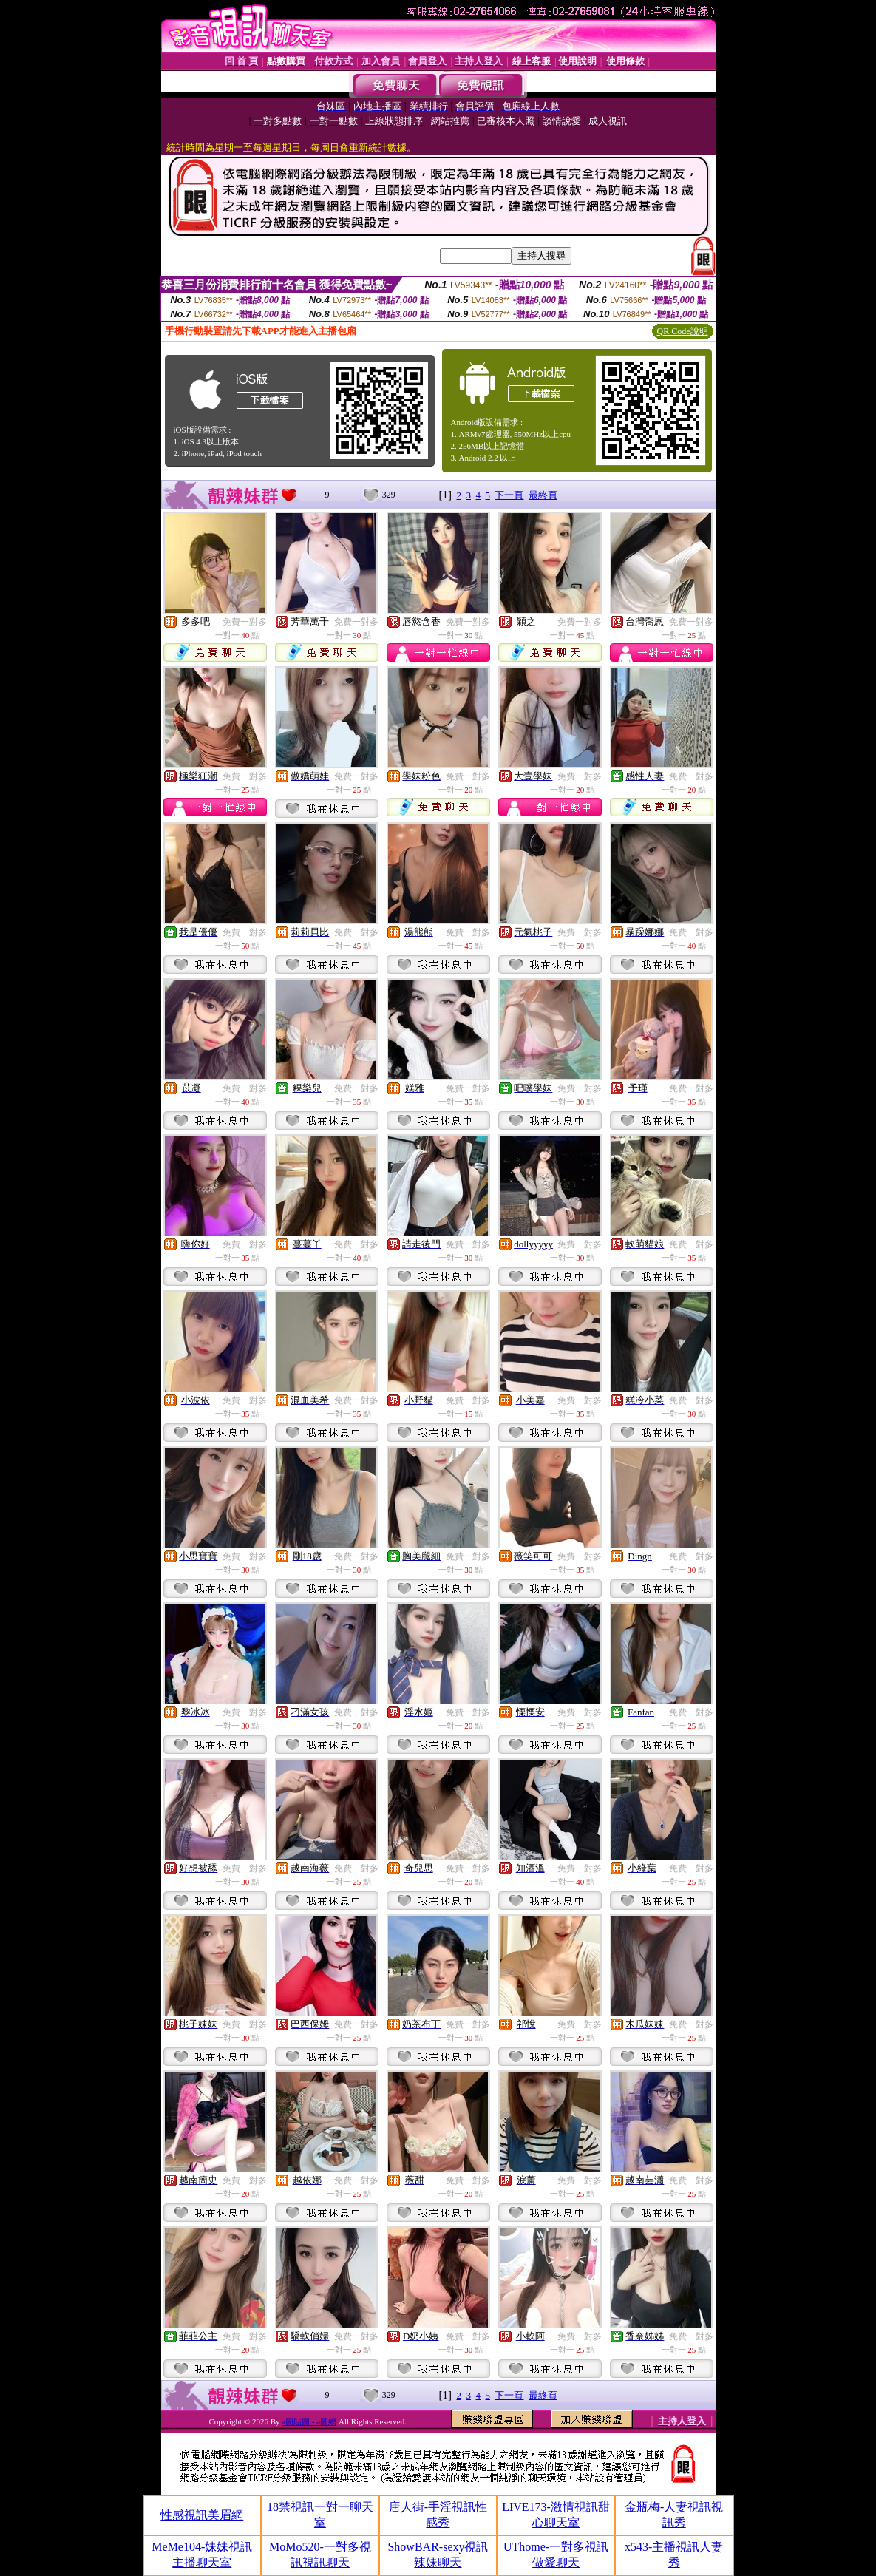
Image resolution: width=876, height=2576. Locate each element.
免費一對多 (245, 622)
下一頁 (509, 495)
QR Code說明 (682, 331)
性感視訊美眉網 (201, 2515)
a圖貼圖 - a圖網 (309, 2421)
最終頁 (543, 495)
